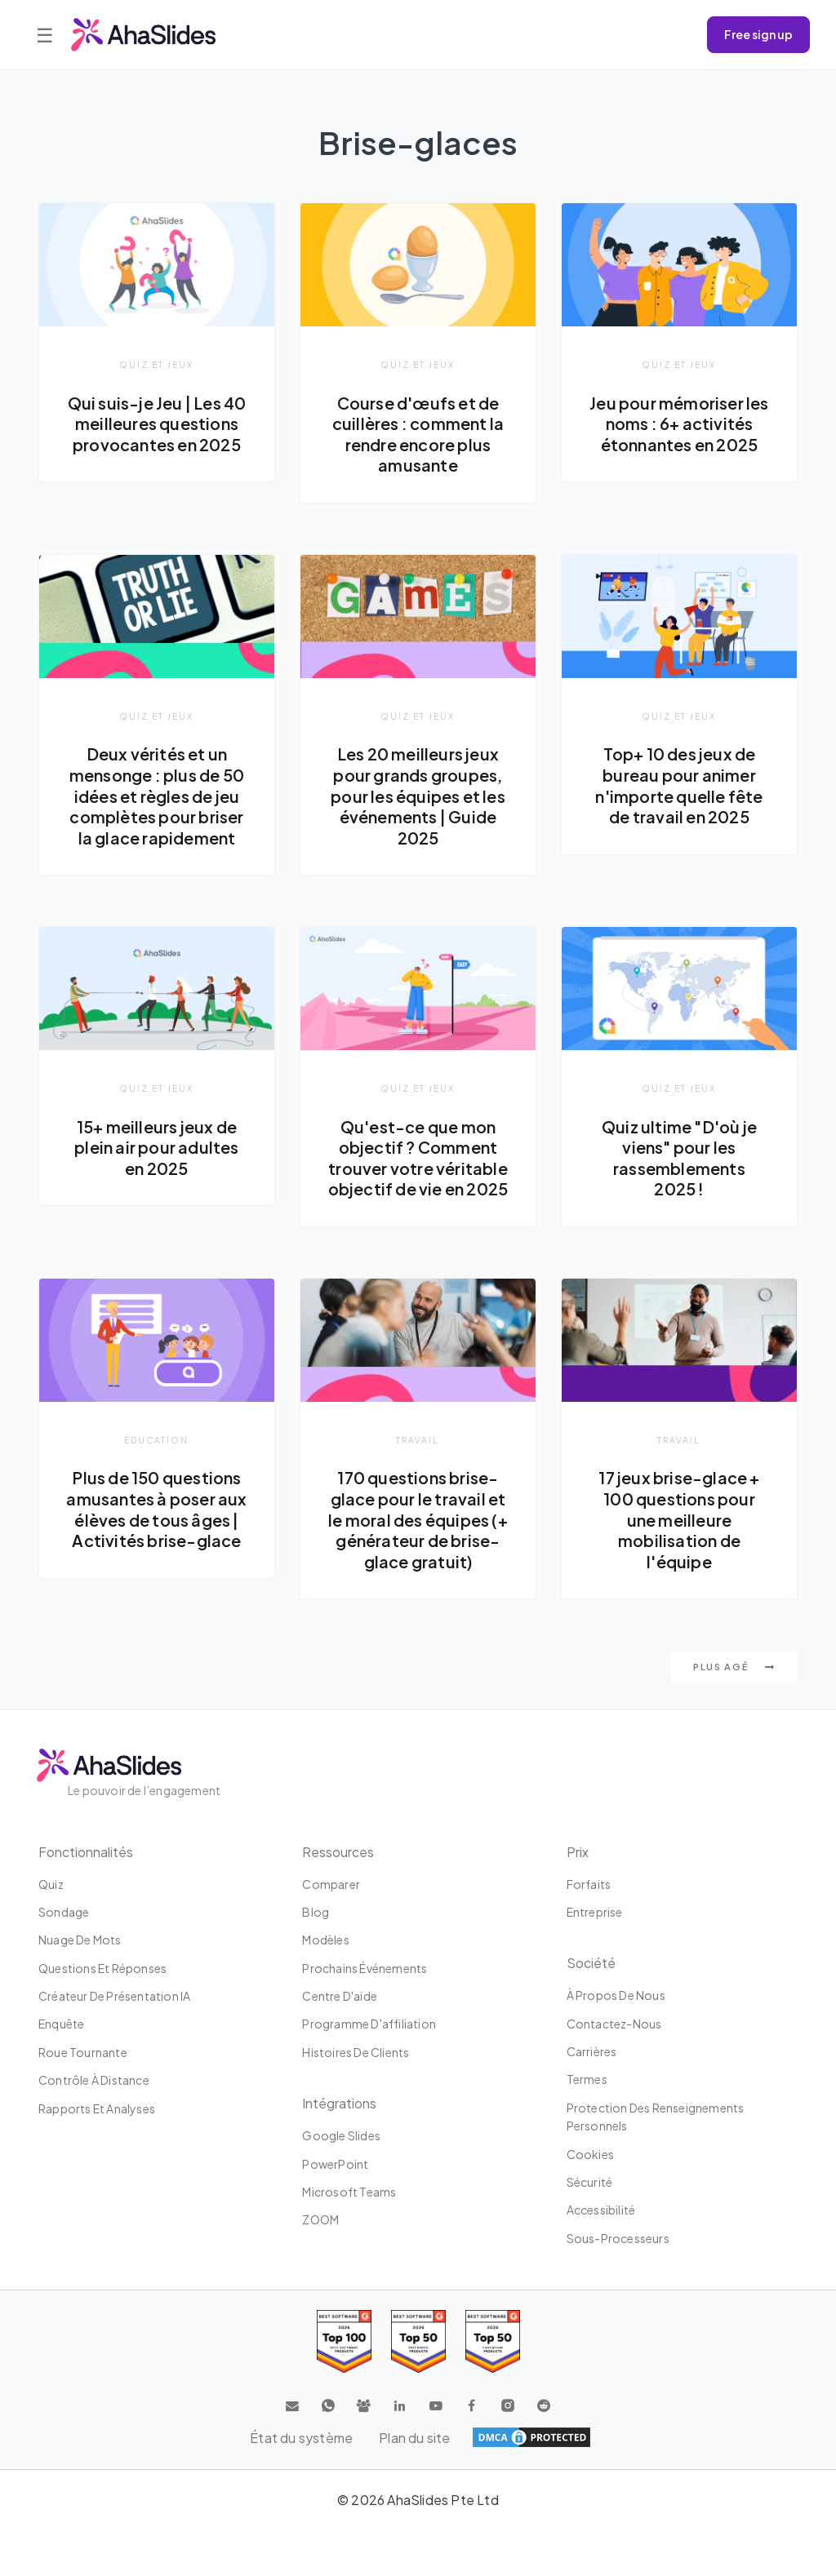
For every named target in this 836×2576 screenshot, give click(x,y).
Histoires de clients (355, 2052)
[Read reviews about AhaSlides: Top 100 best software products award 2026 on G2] (344, 2342)
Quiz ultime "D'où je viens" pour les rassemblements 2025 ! (679, 1159)
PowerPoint (335, 2164)
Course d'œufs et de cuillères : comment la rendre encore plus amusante (418, 434)
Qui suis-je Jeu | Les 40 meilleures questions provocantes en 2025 (157, 423)
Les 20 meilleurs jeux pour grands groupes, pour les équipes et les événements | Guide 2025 (418, 796)
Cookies (590, 2154)
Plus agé (734, 1668)
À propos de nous (616, 1996)
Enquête (61, 2024)
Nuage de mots (80, 1940)
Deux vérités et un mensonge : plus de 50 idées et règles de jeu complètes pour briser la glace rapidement (156, 796)
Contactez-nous (614, 2023)
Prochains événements (364, 1968)
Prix (578, 1851)
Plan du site (414, 2437)
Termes (587, 2080)
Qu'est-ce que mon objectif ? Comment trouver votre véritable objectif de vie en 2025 (418, 1159)
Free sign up (758, 34)
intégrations (339, 2104)
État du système (301, 2437)
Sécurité (590, 2182)
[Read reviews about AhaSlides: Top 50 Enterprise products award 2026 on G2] (492, 2342)
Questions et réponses (102, 1968)
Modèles (325, 1940)
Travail (417, 1440)
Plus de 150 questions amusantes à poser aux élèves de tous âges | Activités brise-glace (156, 1511)
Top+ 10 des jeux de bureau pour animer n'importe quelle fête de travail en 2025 (679, 786)
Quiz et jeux (156, 364)
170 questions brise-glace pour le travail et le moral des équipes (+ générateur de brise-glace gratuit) (418, 1521)
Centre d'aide (339, 1996)
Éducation (156, 1440)
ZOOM (320, 2220)
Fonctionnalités (85, 1851)
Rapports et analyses (96, 2108)
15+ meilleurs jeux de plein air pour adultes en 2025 (156, 1148)
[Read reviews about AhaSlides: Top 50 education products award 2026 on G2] (418, 2342)
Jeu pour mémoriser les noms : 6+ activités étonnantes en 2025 (678, 423)
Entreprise (595, 1911)
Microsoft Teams (349, 2191)
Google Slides (341, 2136)
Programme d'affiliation (369, 2024)
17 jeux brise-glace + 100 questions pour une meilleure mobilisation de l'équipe (678, 1521)
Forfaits (589, 1884)
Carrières (592, 2051)
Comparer (331, 1884)
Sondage (63, 1911)
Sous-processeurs (618, 2238)
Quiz (51, 1884)
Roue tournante (82, 2052)
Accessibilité (601, 2210)
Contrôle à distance (93, 2080)
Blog (315, 1911)
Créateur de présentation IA (114, 1996)
